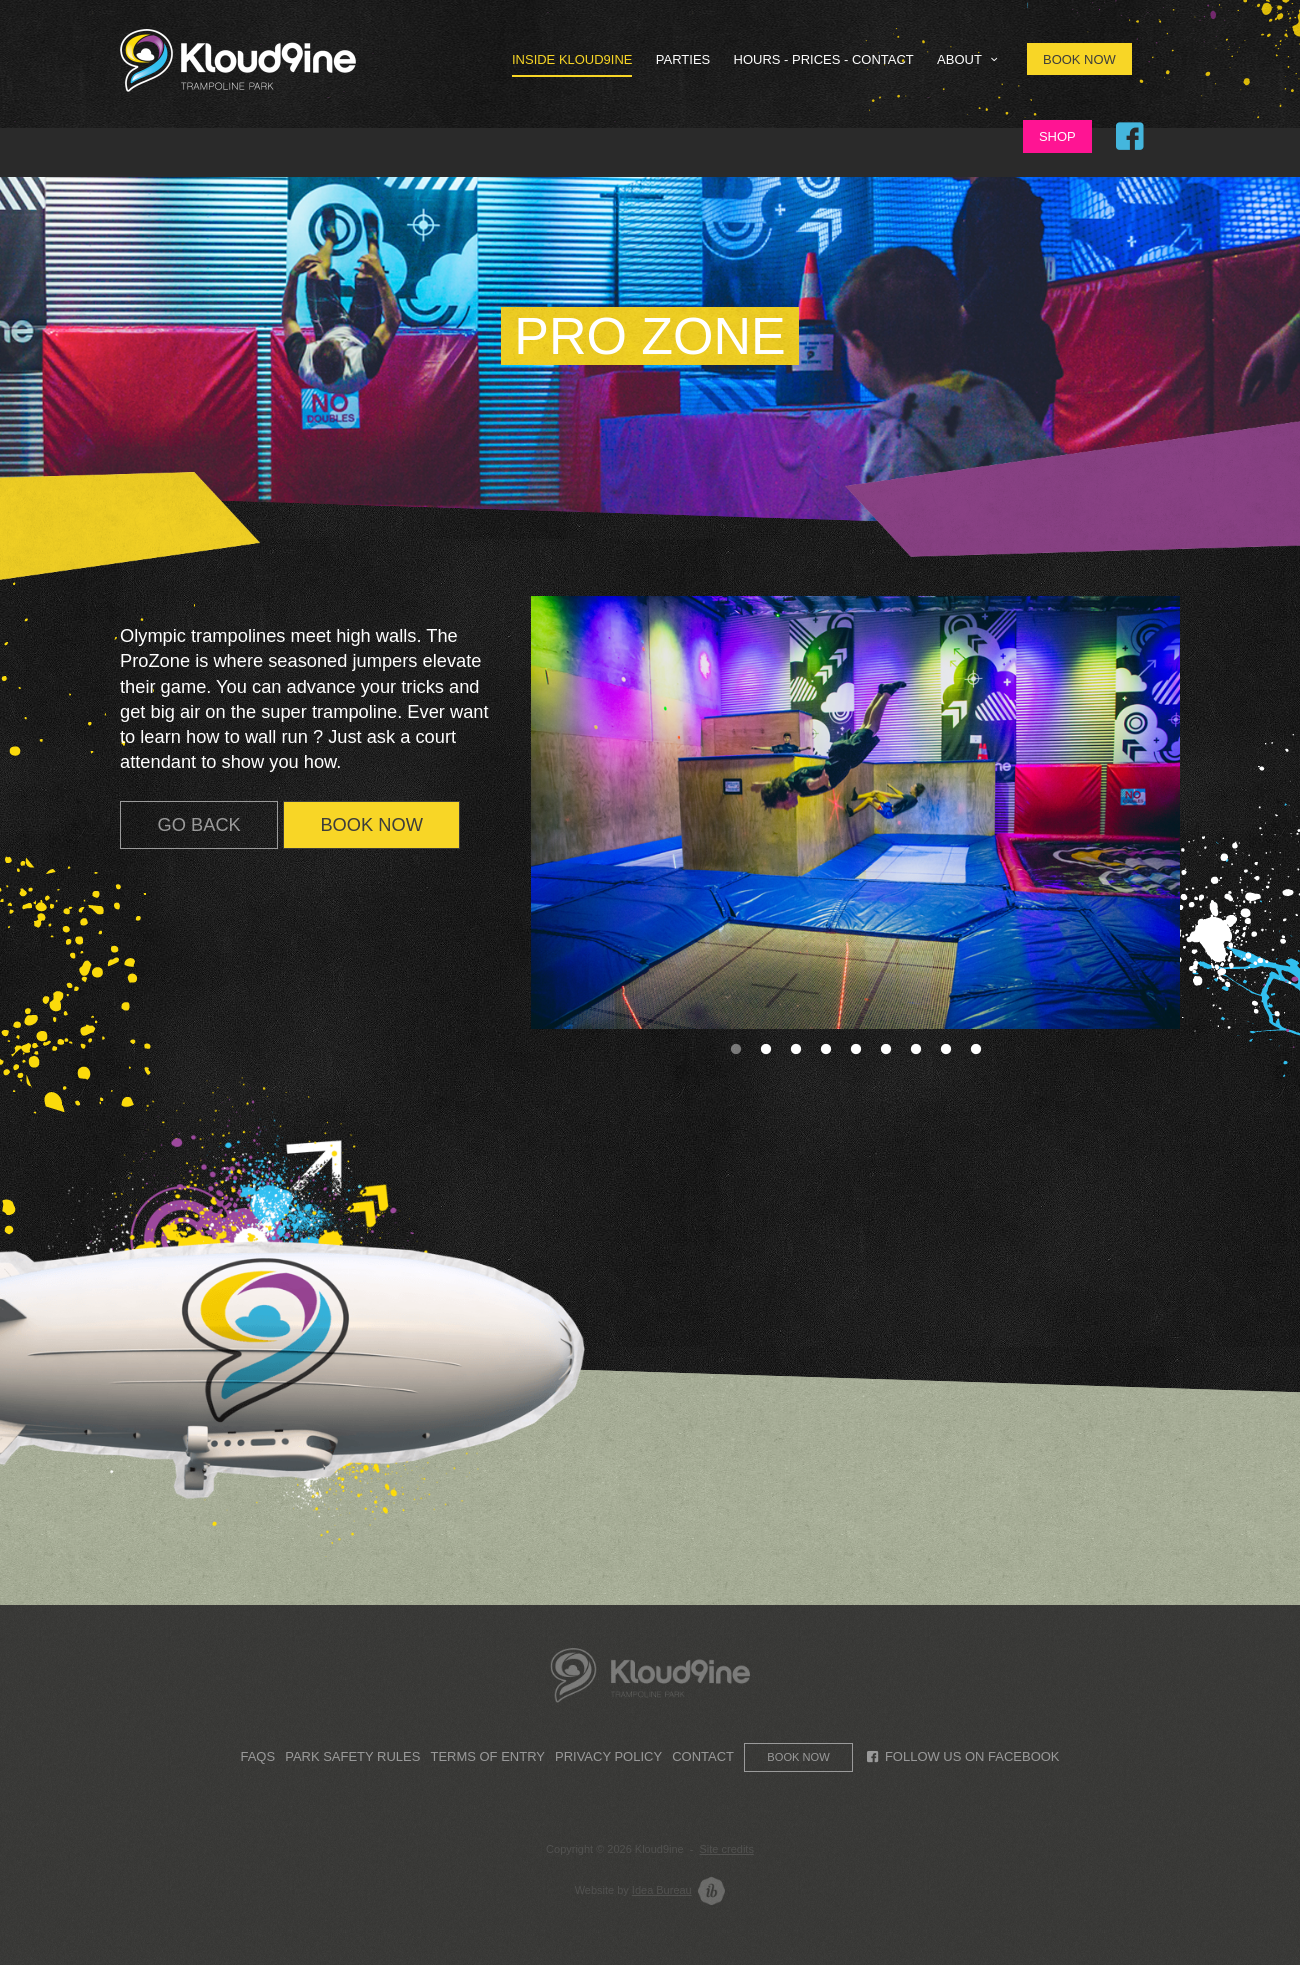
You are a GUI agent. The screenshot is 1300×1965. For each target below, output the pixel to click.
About (970, 59)
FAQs (257, 1756)
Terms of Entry (487, 1756)
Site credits (727, 1849)
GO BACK (199, 824)
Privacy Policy (608, 1756)
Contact (703, 1756)
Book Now (1079, 59)
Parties (683, 59)
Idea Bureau (662, 1890)
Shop (1057, 136)
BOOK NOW (371, 824)
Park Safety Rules (352, 1756)
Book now (798, 1757)
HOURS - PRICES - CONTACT (824, 59)
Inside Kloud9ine (572, 59)
